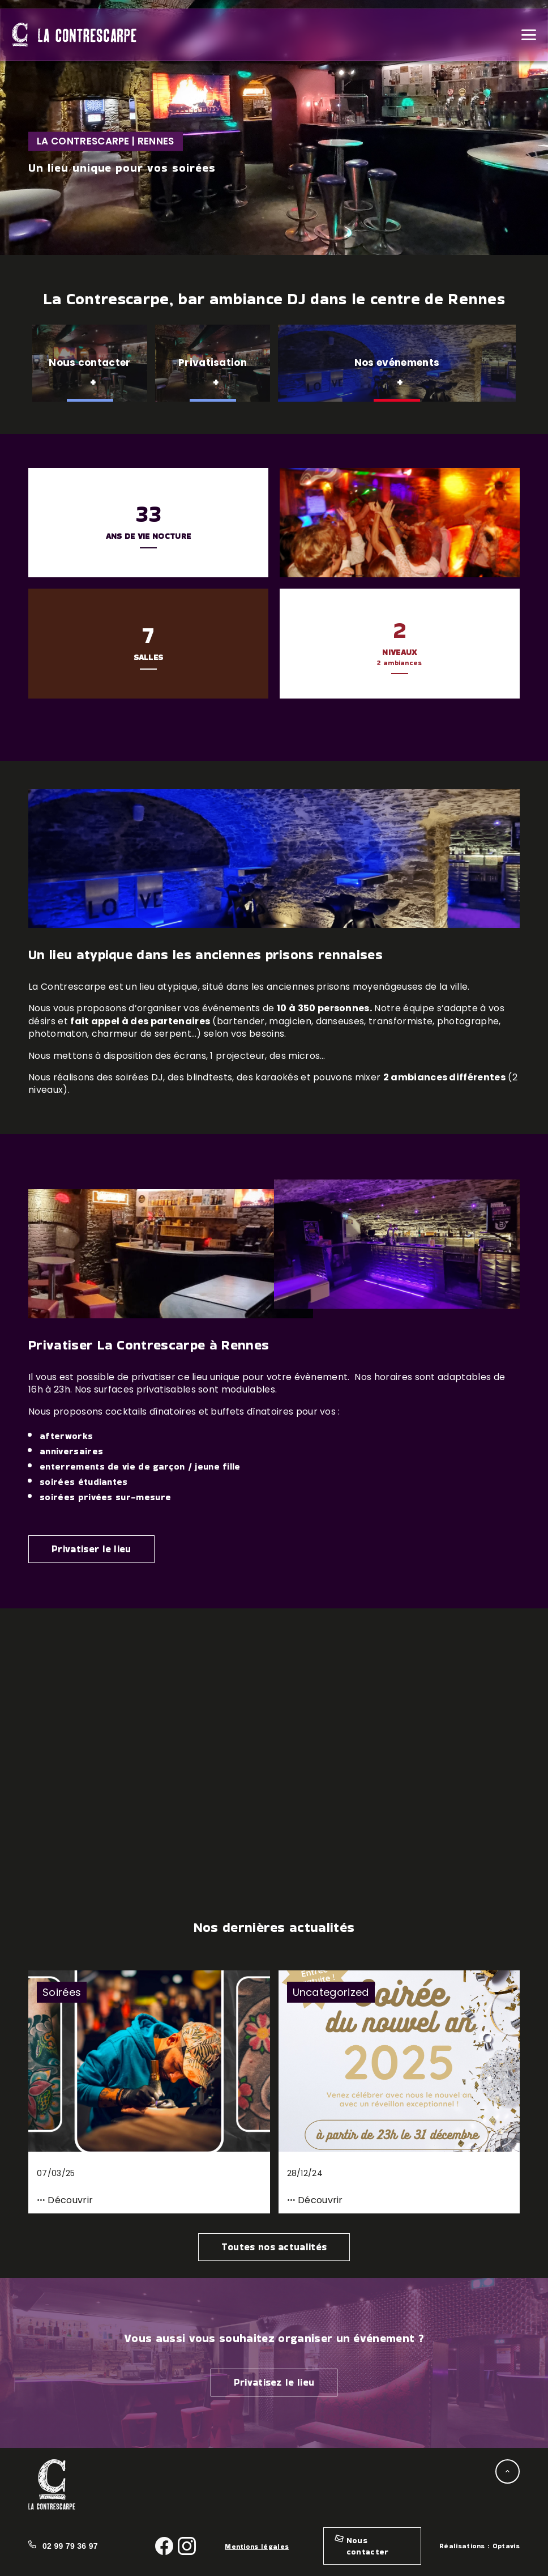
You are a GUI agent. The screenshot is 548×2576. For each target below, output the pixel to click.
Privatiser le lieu (91, 1549)
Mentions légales (257, 2546)
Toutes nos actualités (274, 2247)
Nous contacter (367, 2546)
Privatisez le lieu (274, 2382)
